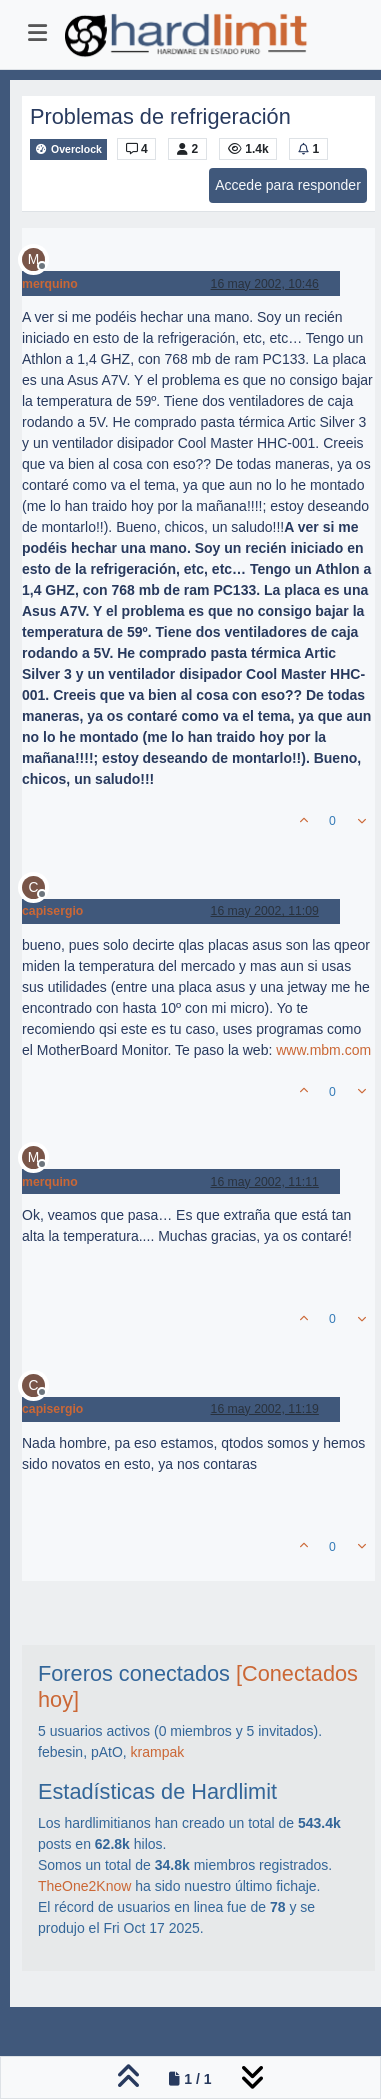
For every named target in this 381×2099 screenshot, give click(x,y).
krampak (158, 1752)
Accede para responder (288, 185)
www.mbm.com (323, 1050)
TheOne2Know (84, 1886)
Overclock (68, 149)
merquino (50, 284)
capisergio (52, 911)
